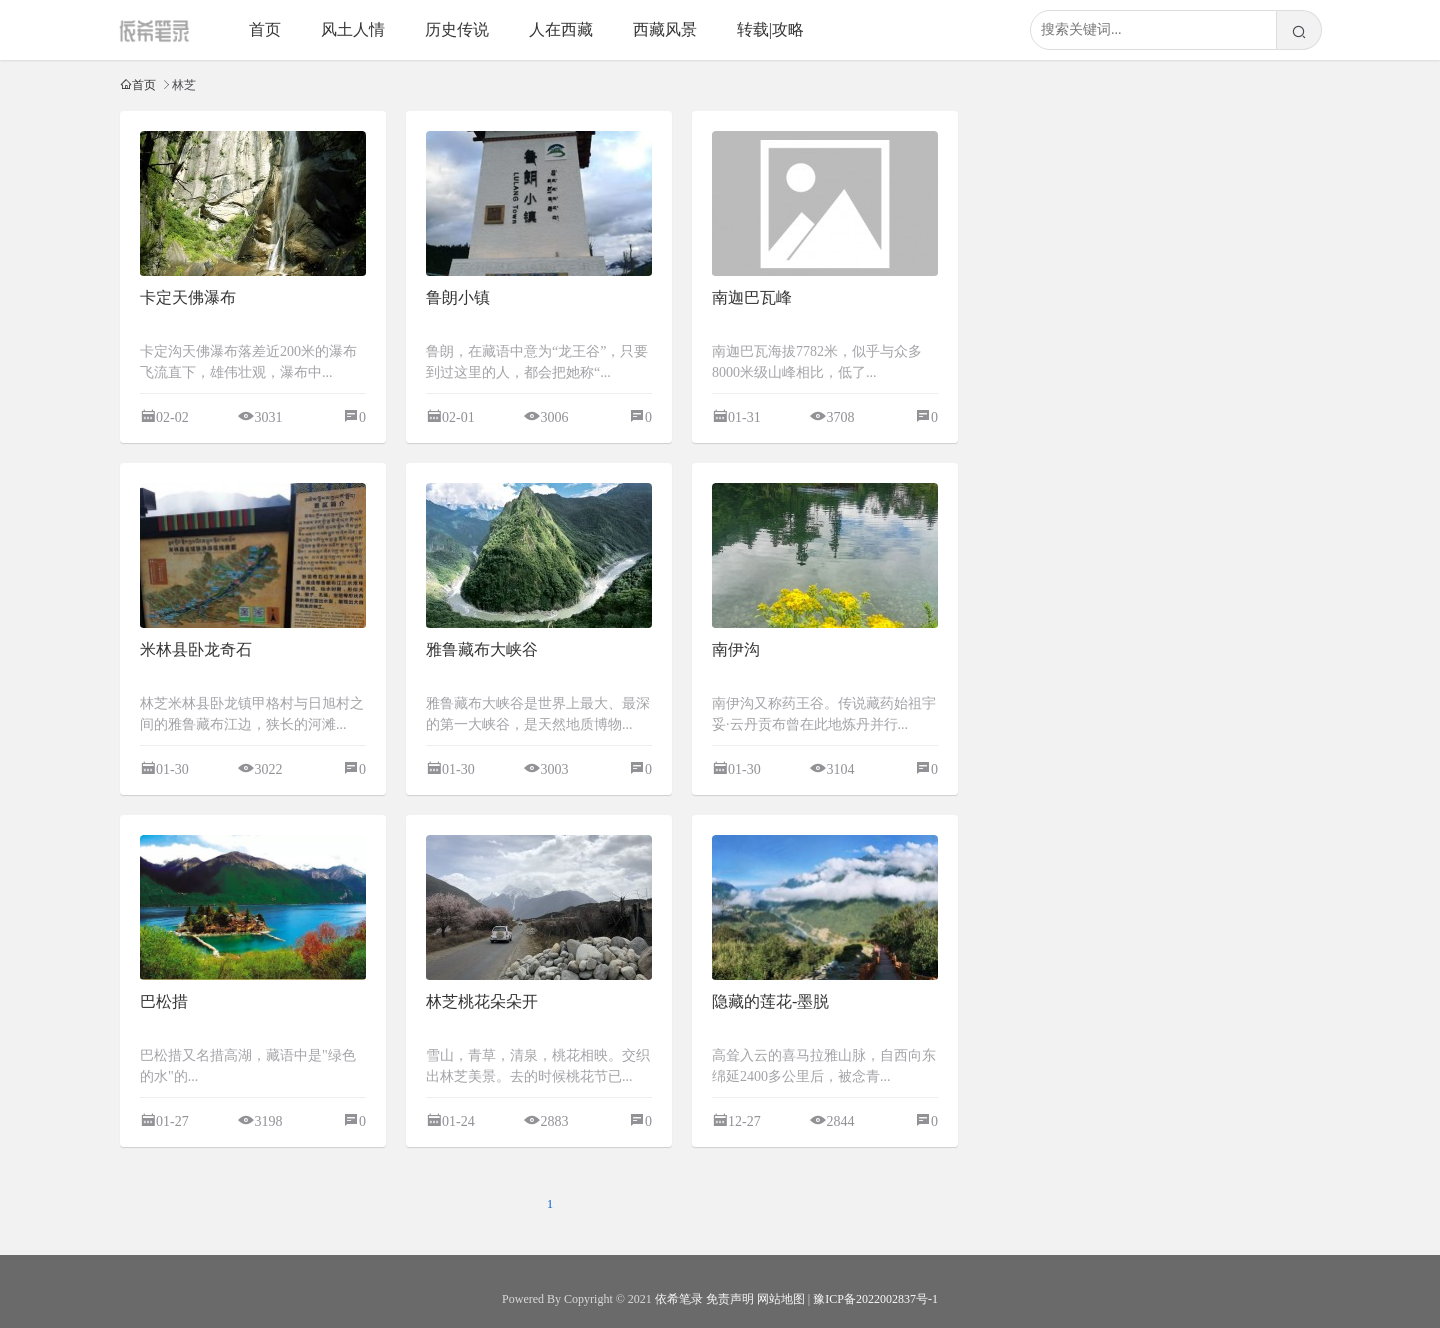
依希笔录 (679, 1299)
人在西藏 (561, 29)
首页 (265, 29)
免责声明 (730, 1299)
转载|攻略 (770, 29)
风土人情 (353, 29)
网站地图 (781, 1299)
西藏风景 (665, 29)
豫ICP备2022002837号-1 (875, 1299)
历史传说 (457, 29)
